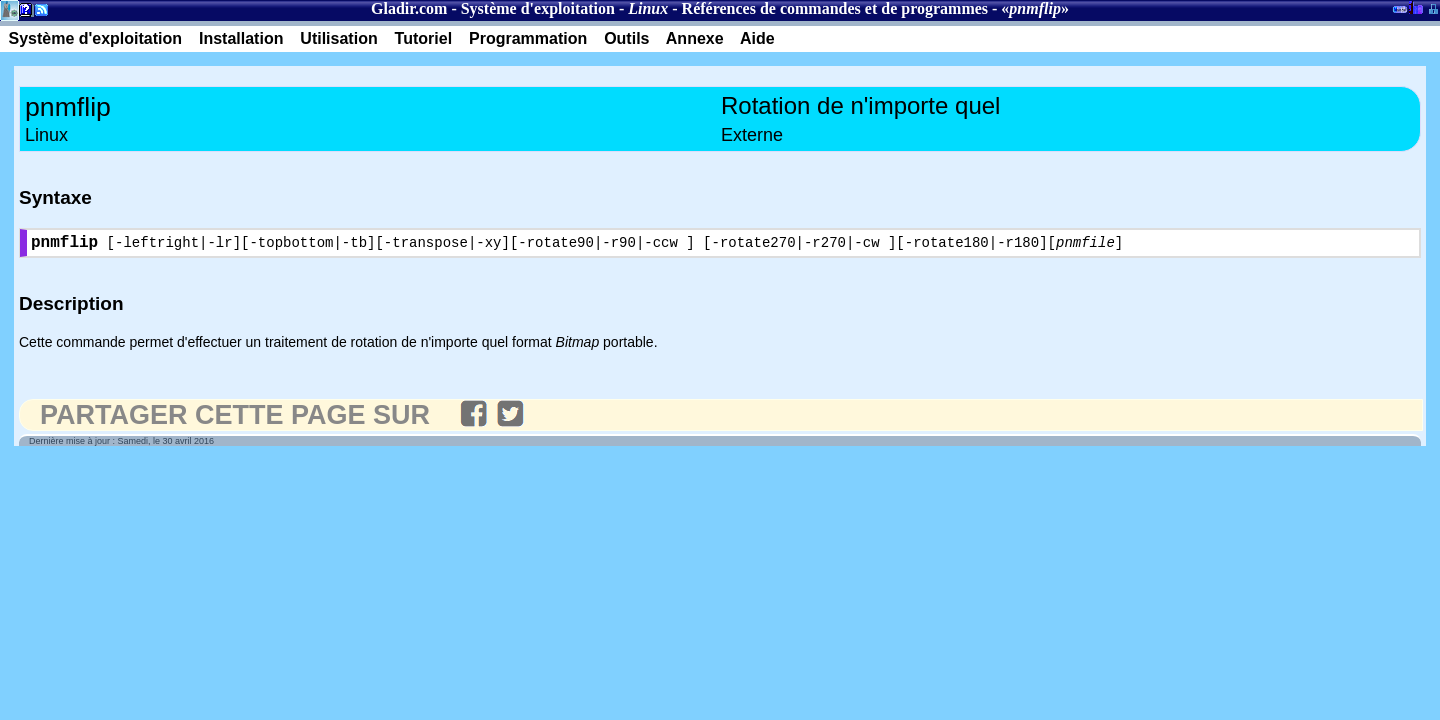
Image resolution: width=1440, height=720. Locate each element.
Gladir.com (409, 8)
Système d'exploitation (538, 8)
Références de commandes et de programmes (835, 8)
